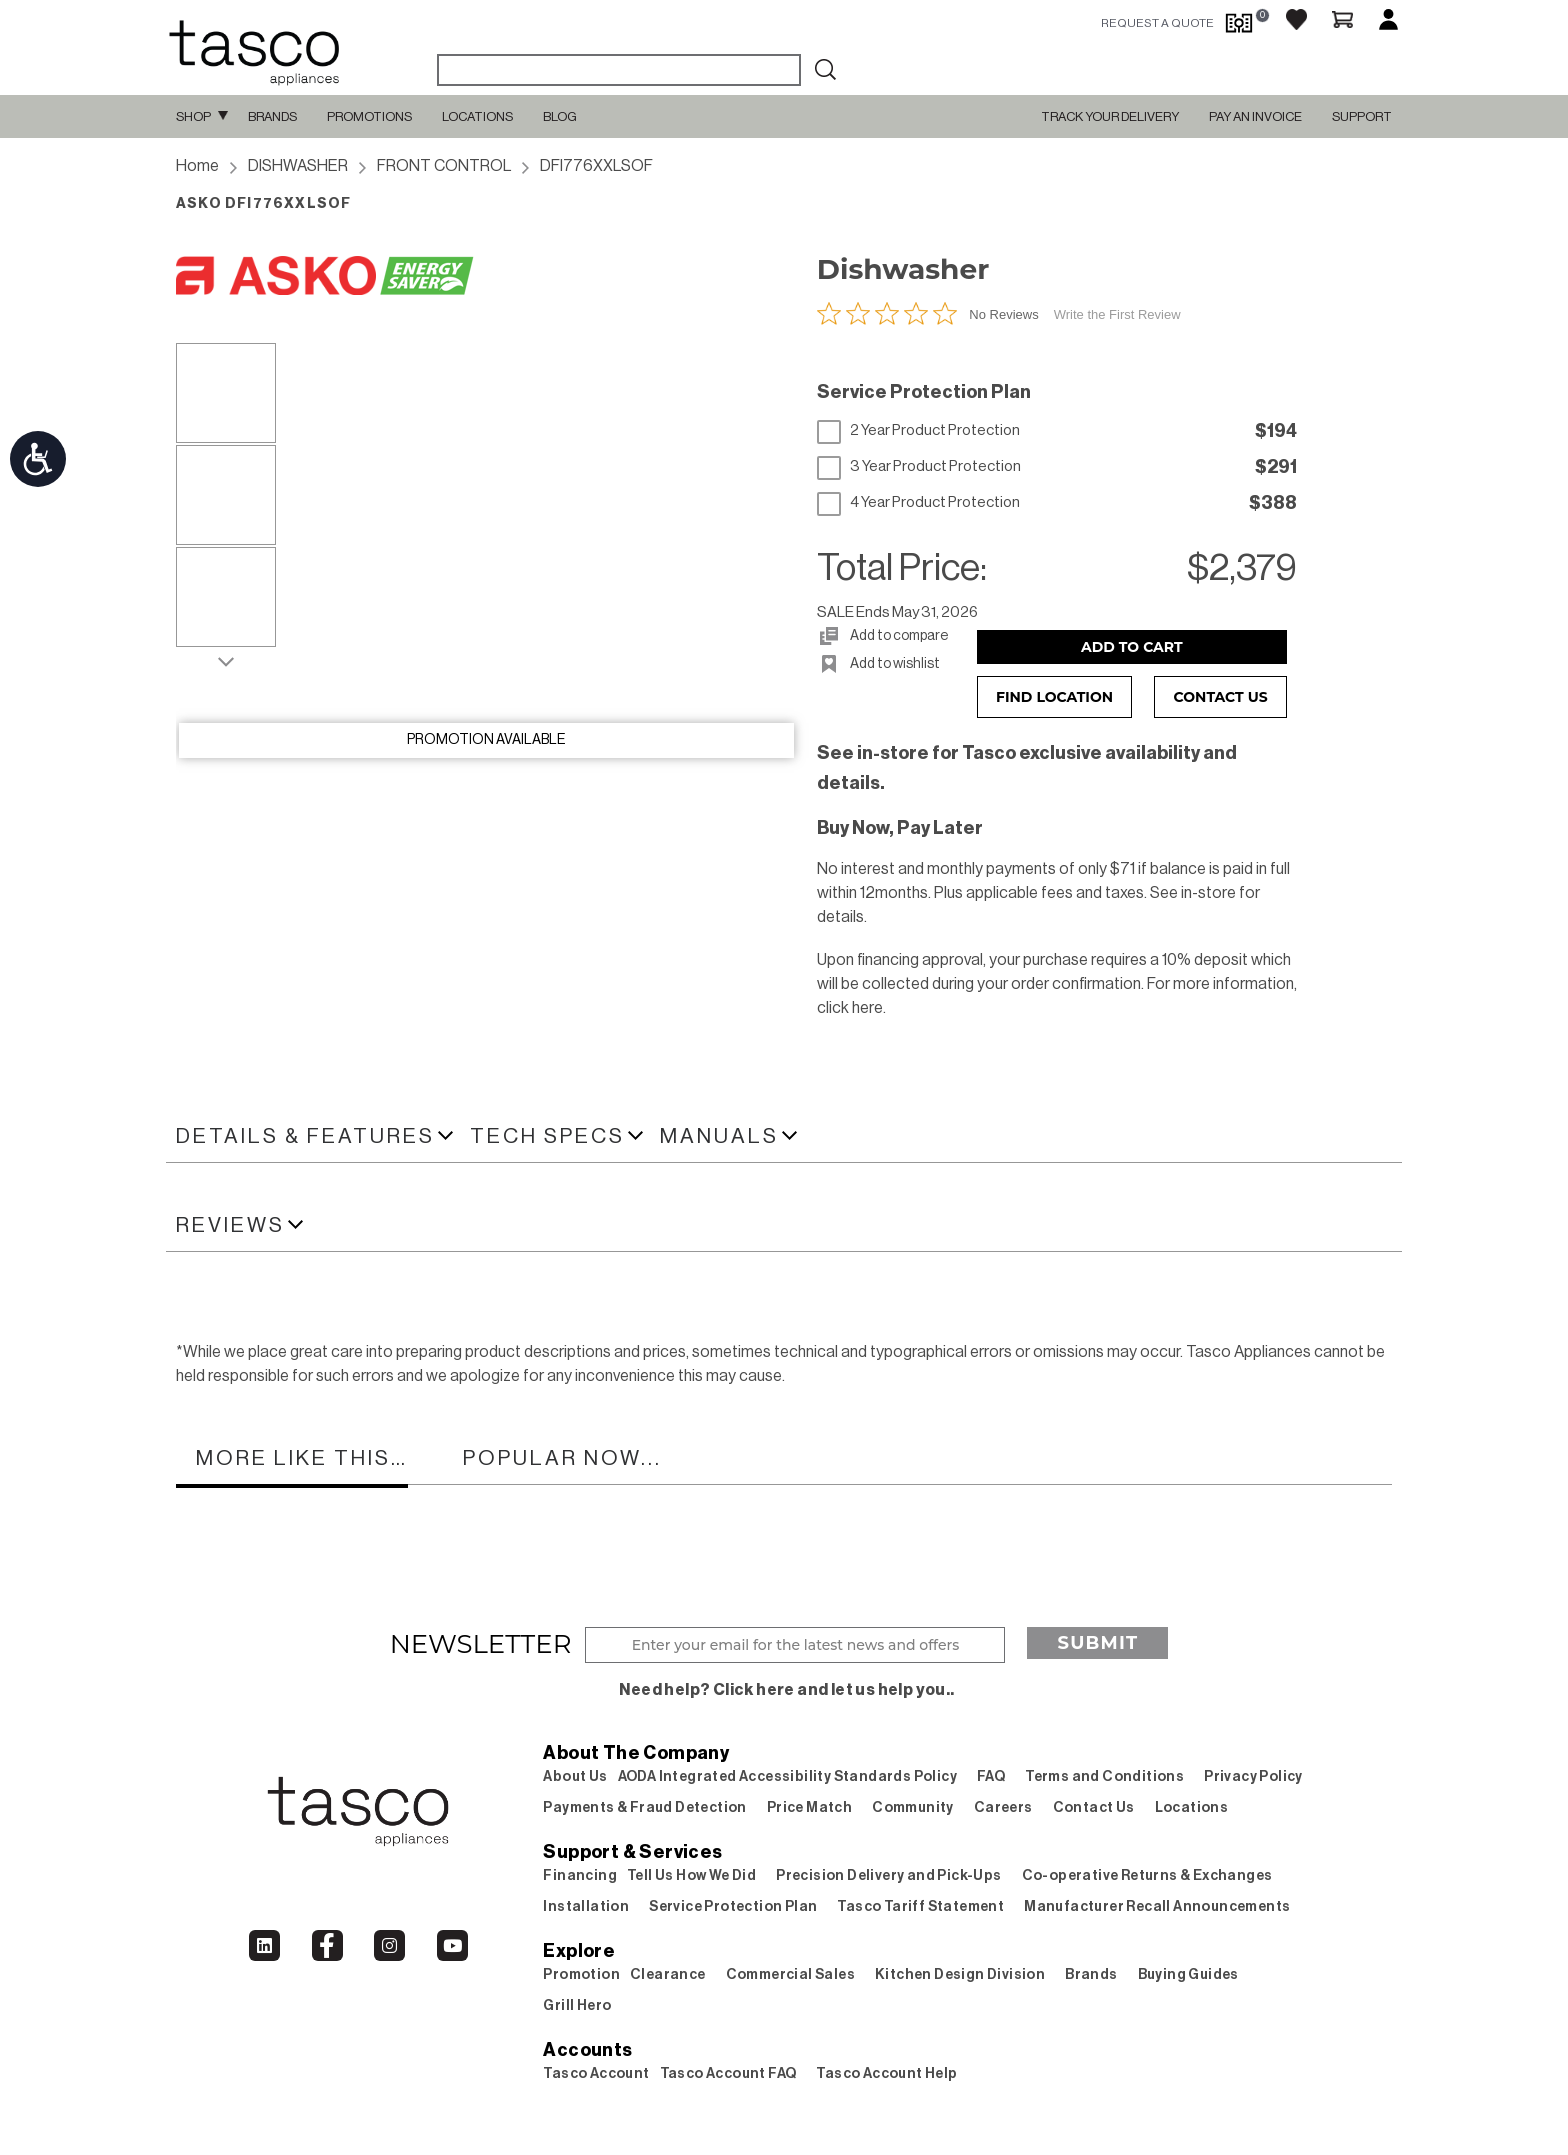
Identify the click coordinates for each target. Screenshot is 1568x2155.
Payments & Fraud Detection (644, 1808)
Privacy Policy (1253, 1777)
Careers (1003, 1808)
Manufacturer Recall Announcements (1157, 1907)
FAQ (991, 1777)
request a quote (1157, 23)
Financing (580, 1876)
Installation (586, 1907)
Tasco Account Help (886, 2074)
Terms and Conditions (1104, 1777)
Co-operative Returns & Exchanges (1147, 1876)
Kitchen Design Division (960, 1975)
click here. (851, 1008)
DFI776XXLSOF (596, 166)
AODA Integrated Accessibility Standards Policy (787, 1777)
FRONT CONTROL (444, 166)
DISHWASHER (298, 166)
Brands (272, 116)
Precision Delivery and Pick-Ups (888, 1876)
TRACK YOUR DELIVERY (1110, 116)
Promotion (581, 1975)
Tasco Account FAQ (728, 2074)
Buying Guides (1188, 1975)
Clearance (668, 1975)
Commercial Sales (790, 1975)
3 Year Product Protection (919, 467)
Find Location (1054, 697)
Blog (560, 116)
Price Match (809, 1808)
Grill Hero (577, 2006)
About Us (575, 1777)
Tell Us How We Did (691, 1876)
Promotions (369, 116)
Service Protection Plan (733, 1907)
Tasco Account (596, 2074)
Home (197, 166)
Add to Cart (1132, 647)
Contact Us (1221, 697)
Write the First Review (1117, 314)
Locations (477, 116)
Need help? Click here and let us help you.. (786, 1690)
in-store (1208, 893)
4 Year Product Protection (918, 503)
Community (913, 1808)
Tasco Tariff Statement (920, 1907)
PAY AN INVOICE (1255, 116)
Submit (1097, 1643)
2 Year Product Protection (918, 431)
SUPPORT (1362, 116)
